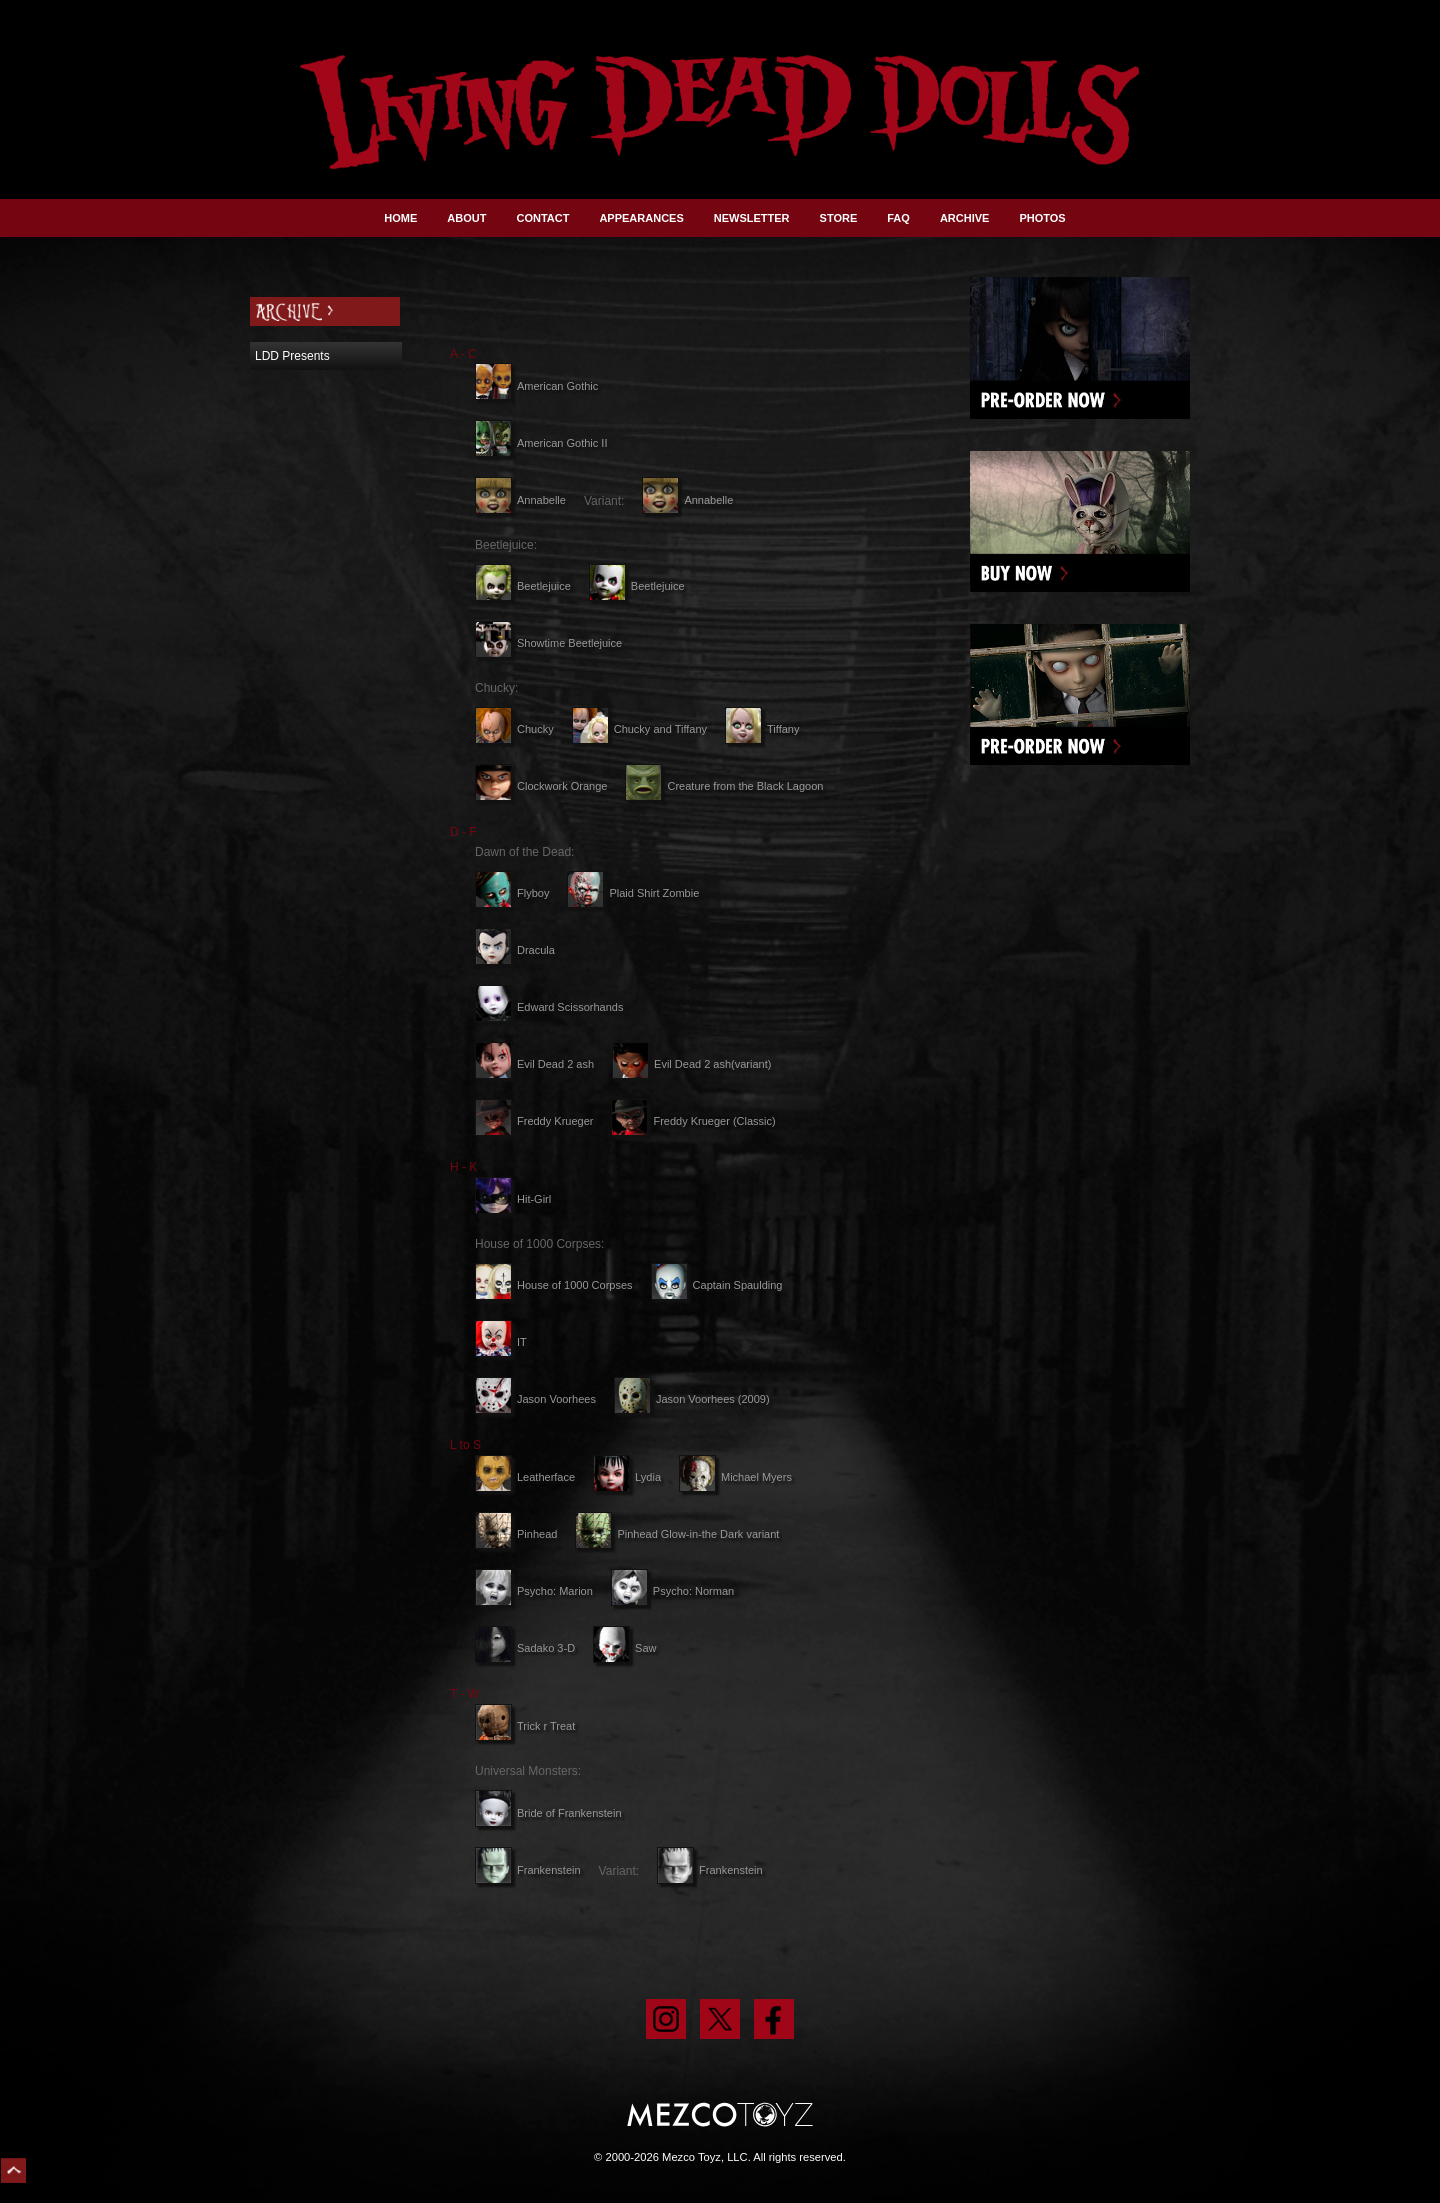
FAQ (898, 218)
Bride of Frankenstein (548, 1813)
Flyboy (512, 893)
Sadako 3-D (525, 1648)
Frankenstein (528, 1870)
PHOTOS (1042, 218)
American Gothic (536, 386)
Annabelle (520, 500)
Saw (624, 1648)
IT (501, 1342)
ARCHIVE (965, 218)
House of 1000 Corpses (554, 1285)
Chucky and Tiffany (639, 729)
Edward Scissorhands (549, 1007)
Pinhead (516, 1534)
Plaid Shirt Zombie (633, 893)
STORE (839, 218)
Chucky (514, 729)
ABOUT (466, 218)
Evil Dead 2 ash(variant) (691, 1064)
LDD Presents (292, 356)
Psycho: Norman (672, 1591)
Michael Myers (735, 1477)
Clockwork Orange (541, 786)
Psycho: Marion (534, 1591)
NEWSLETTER (752, 218)
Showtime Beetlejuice (548, 643)
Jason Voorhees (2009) (692, 1399)
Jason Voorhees (535, 1399)
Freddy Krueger (534, 1121)
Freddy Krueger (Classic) (693, 1121)
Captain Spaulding (717, 1285)
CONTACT (542, 218)
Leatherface (525, 1477)
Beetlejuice (523, 586)
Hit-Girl (513, 1199)
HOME (400, 218)
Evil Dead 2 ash (534, 1064)
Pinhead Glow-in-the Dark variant (677, 1534)
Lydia (627, 1477)
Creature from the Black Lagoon (724, 786)
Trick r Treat (525, 1726)
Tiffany (762, 729)
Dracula (515, 950)
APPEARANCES (641, 218)
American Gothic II (541, 443)
